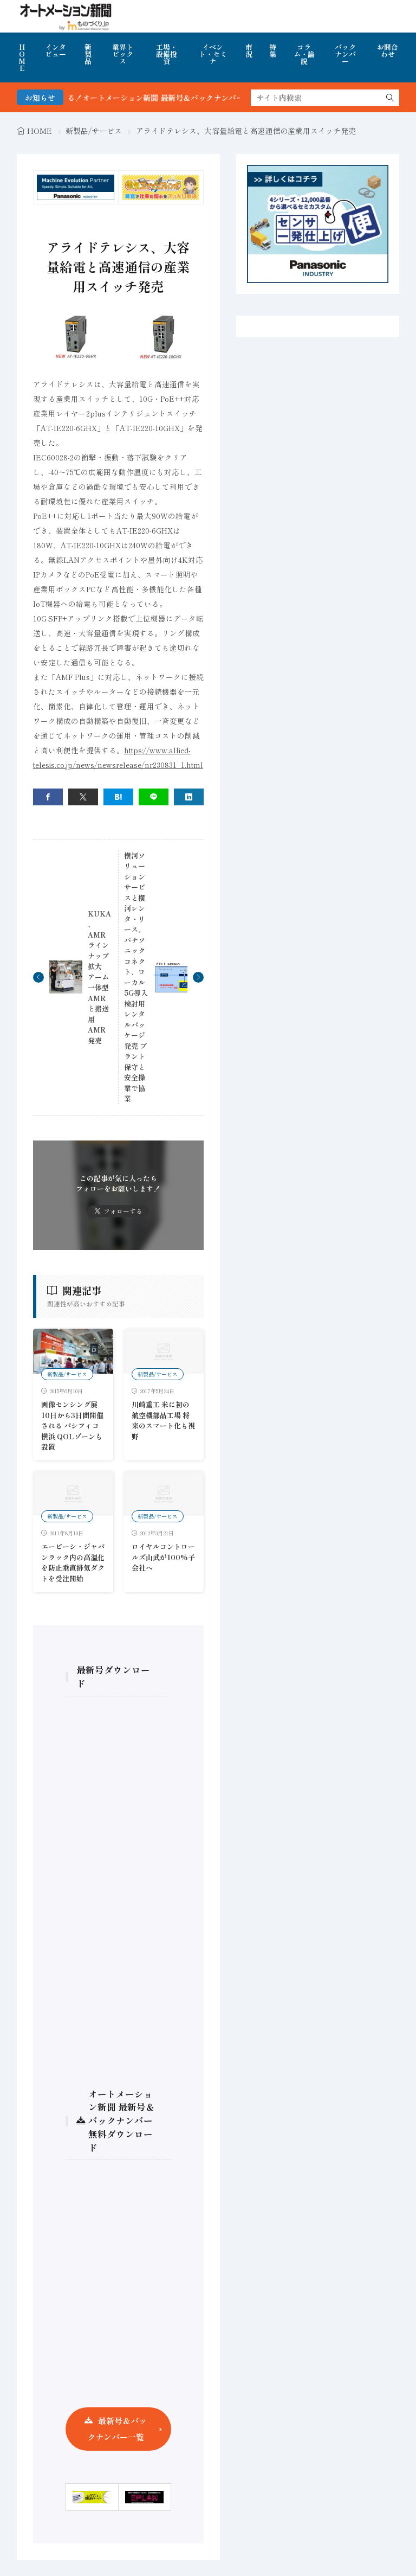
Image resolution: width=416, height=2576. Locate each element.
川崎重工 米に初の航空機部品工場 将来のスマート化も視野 (163, 1420)
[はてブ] (118, 797)
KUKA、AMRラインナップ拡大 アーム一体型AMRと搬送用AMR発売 (99, 977)
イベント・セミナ (213, 54)
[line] (153, 797)
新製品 (88, 54)
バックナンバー (345, 54)
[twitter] (83, 797)
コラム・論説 (304, 54)
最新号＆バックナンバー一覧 (117, 2429)
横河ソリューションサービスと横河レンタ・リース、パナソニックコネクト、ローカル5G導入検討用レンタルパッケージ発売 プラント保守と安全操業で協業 (136, 977)
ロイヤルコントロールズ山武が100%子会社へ (163, 1557)
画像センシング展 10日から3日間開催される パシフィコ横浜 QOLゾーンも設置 (72, 1425)
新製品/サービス (94, 130)
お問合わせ (387, 50)
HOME (21, 57)
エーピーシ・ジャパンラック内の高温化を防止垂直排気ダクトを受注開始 (73, 1562)
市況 (248, 50)
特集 (272, 50)
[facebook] (48, 797)
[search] (390, 97)
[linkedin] (189, 797)
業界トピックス (122, 54)
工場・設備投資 (166, 54)
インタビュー (55, 50)
